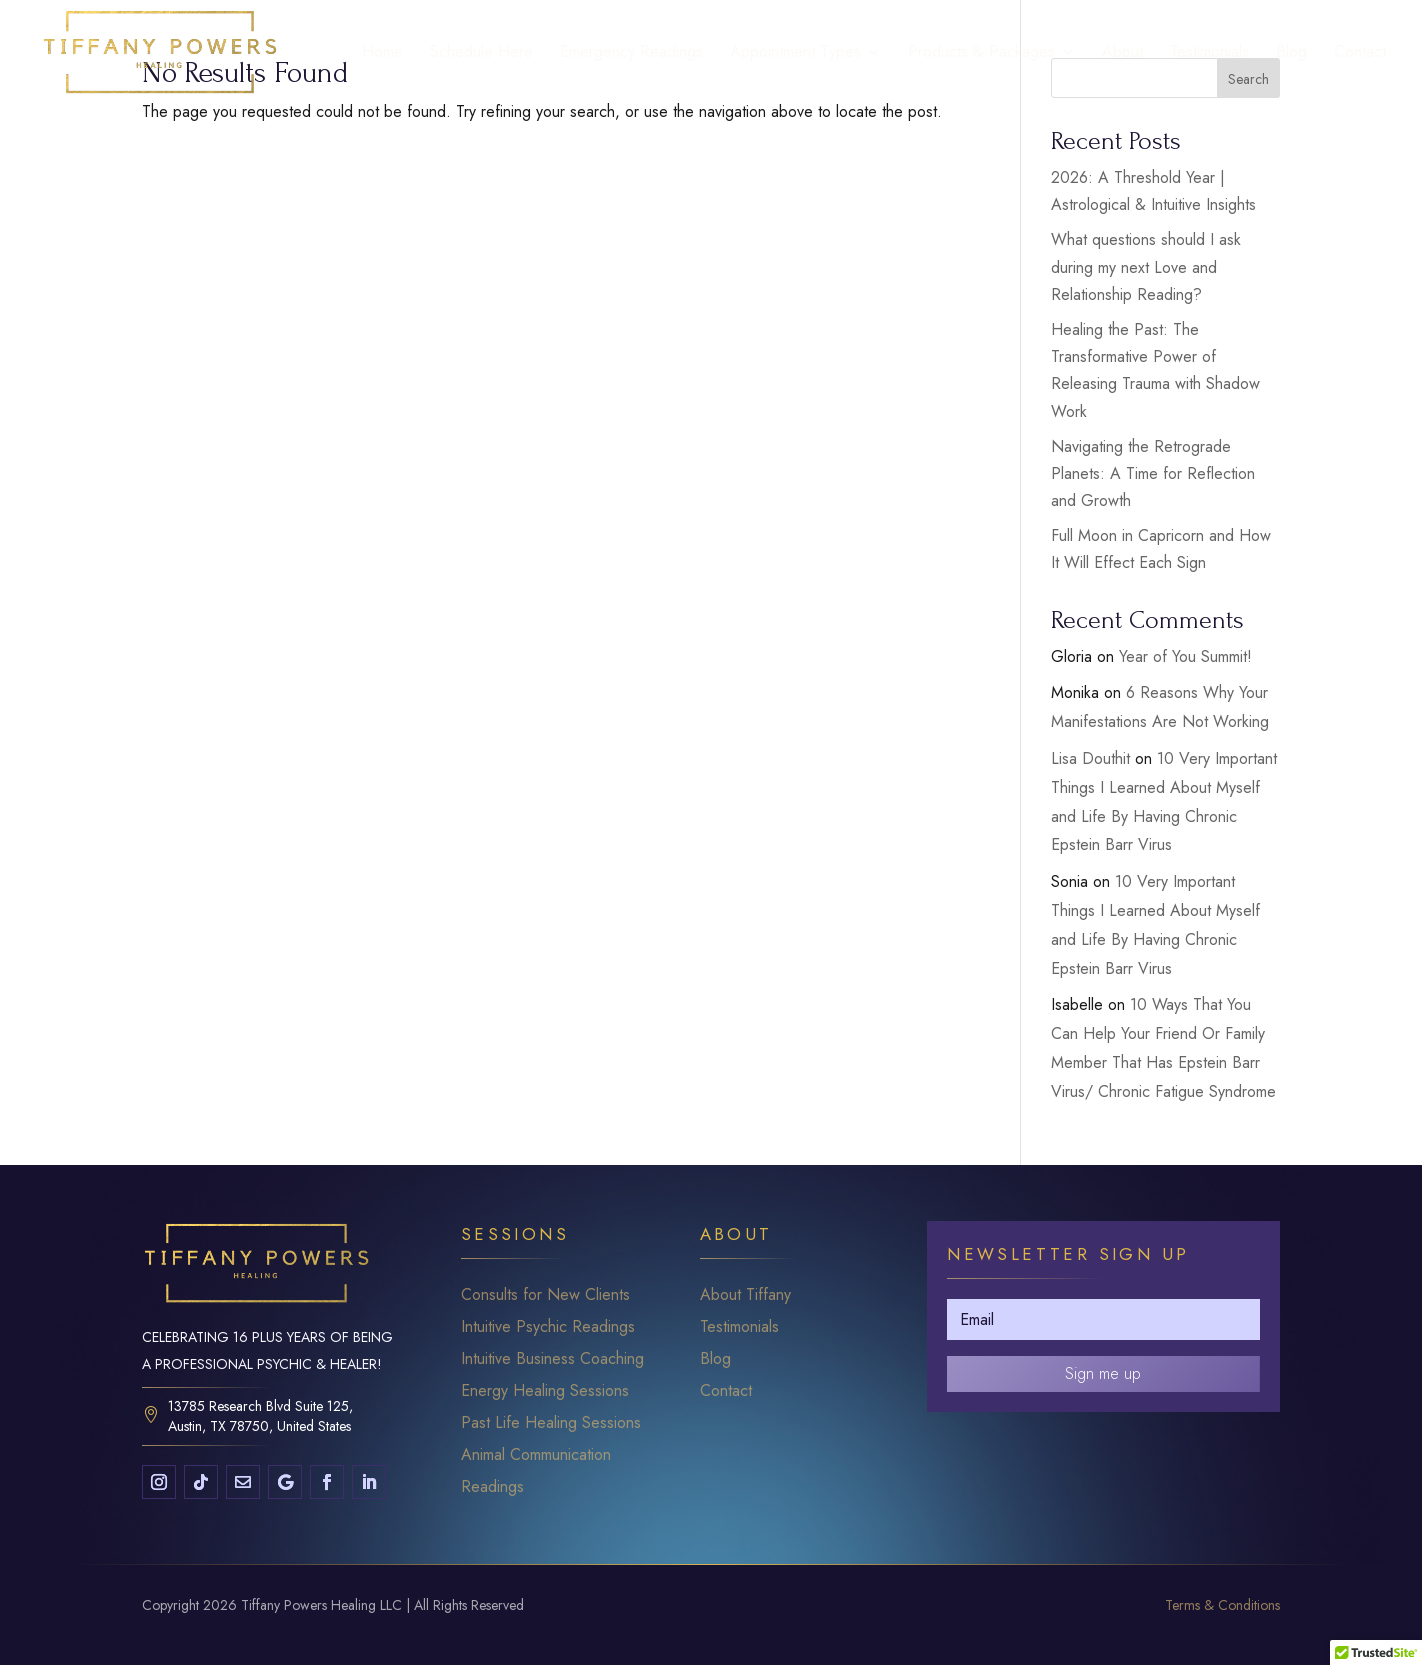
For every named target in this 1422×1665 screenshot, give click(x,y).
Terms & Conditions (1222, 1605)
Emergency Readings (631, 54)
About (1122, 54)
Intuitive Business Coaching (552, 1358)
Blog (1291, 54)
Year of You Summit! (1185, 656)
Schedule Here (481, 54)
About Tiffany (745, 1294)
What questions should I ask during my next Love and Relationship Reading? (1146, 266)
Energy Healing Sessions (545, 1390)
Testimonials (1209, 54)
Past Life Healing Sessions (551, 1422)
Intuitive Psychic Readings (548, 1326)
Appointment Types (795, 54)
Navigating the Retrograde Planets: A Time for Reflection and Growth (1153, 473)
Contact (1360, 54)
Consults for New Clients (545, 1294)
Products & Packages (981, 54)
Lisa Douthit (1090, 758)
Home (382, 54)
